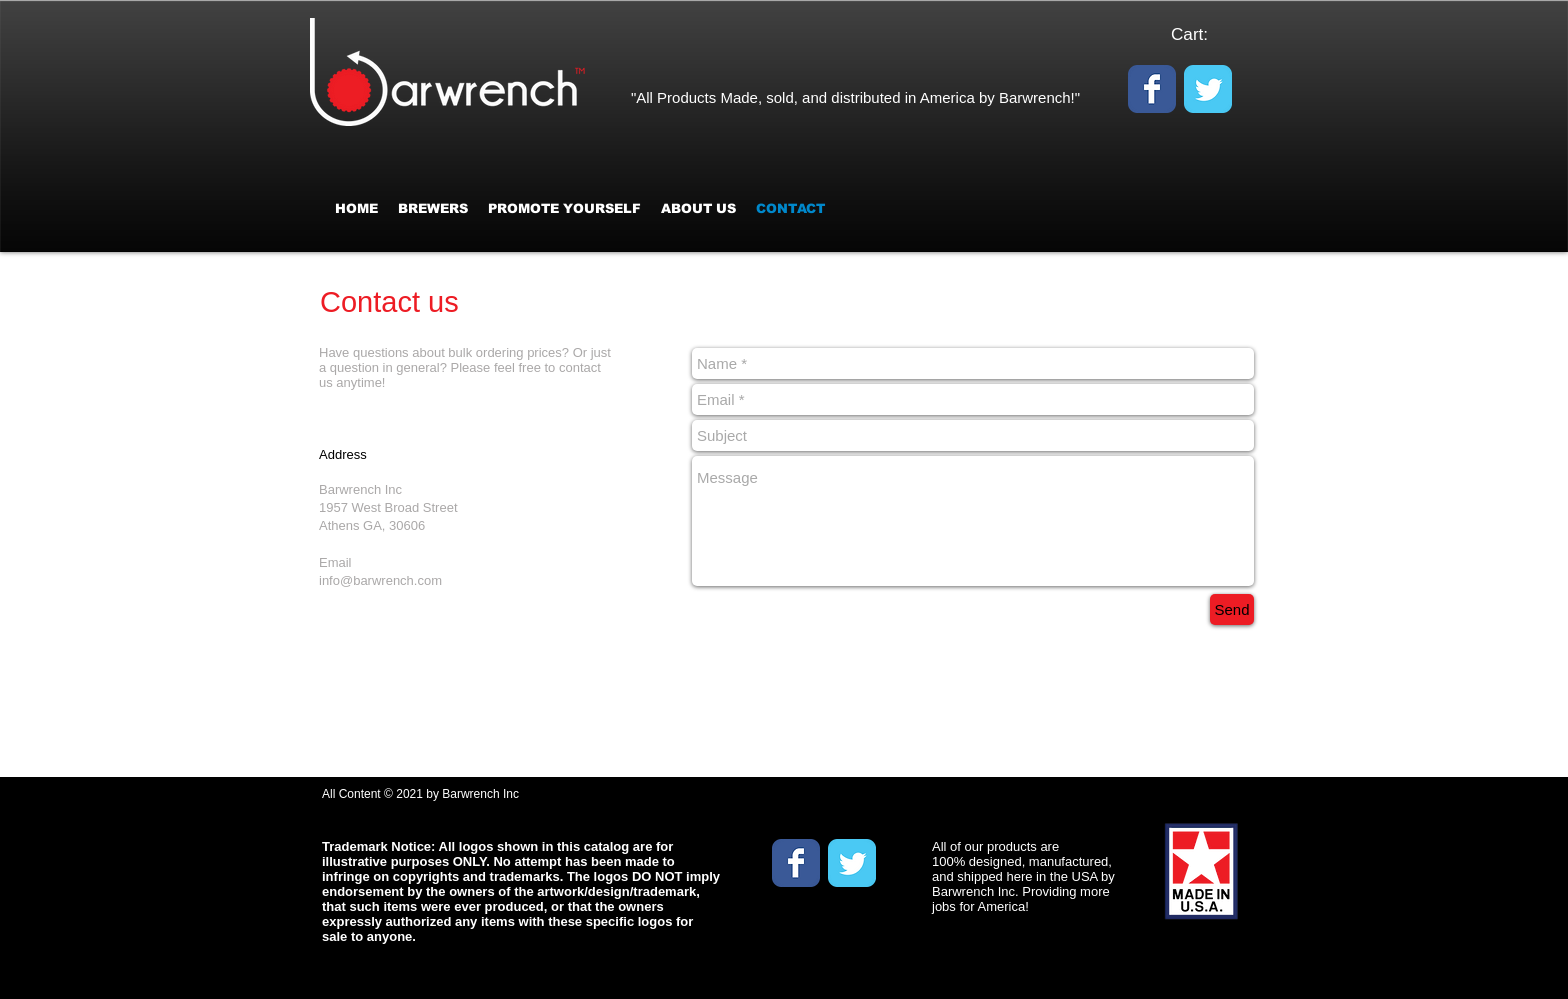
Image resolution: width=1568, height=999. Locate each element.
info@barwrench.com (380, 580)
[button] (564, 208)
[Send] (1232, 609)
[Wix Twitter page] (1208, 89)
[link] (1202, 34)
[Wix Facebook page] (1152, 89)
